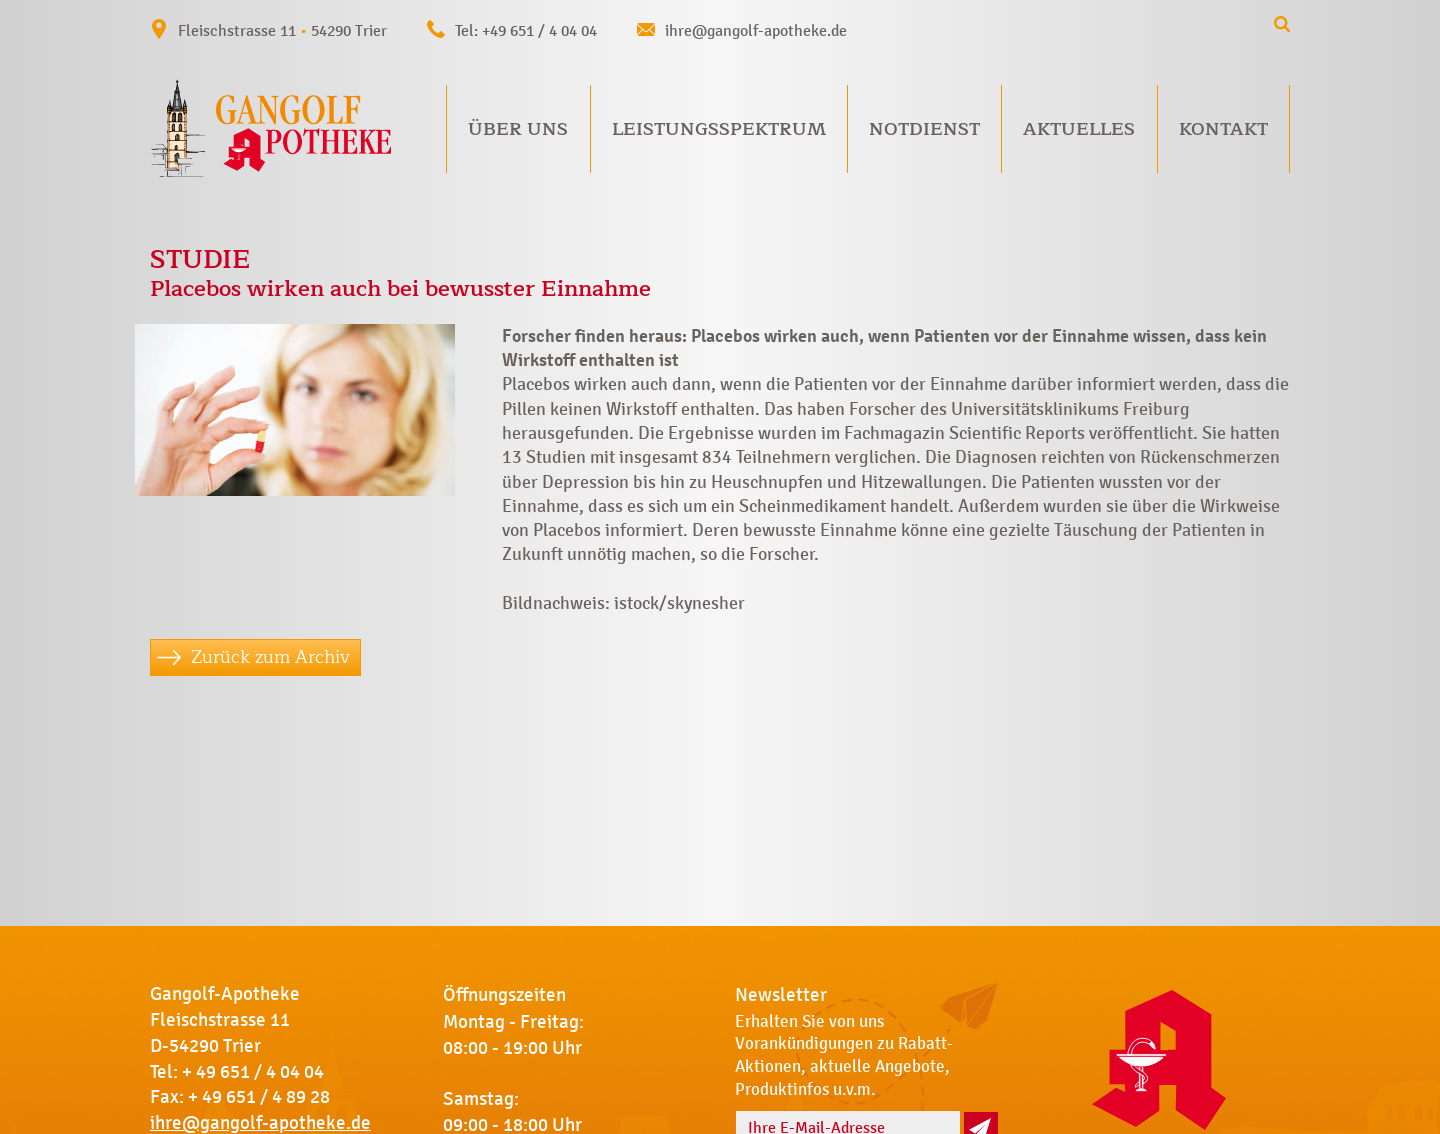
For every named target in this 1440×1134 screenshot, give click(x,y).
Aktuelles (1079, 129)
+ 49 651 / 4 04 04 (253, 1072)
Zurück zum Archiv (270, 657)
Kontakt (1223, 129)
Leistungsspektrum (719, 129)
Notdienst (924, 129)
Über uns (518, 129)
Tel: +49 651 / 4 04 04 (526, 30)
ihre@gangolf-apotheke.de (756, 30)
